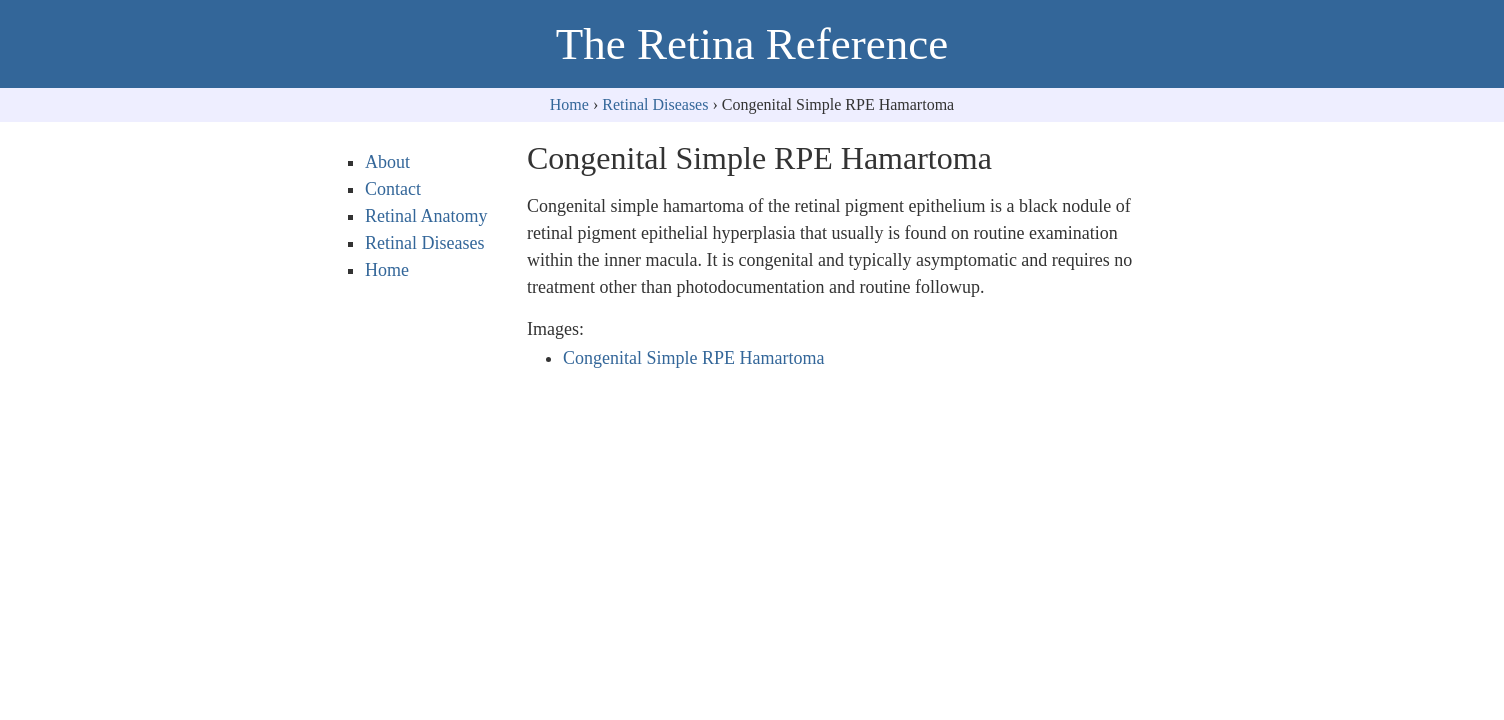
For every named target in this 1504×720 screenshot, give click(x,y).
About (387, 162)
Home (569, 104)
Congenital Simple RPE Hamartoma (693, 358)
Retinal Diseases (655, 104)
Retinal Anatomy (426, 216)
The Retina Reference (752, 44)
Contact (393, 189)
